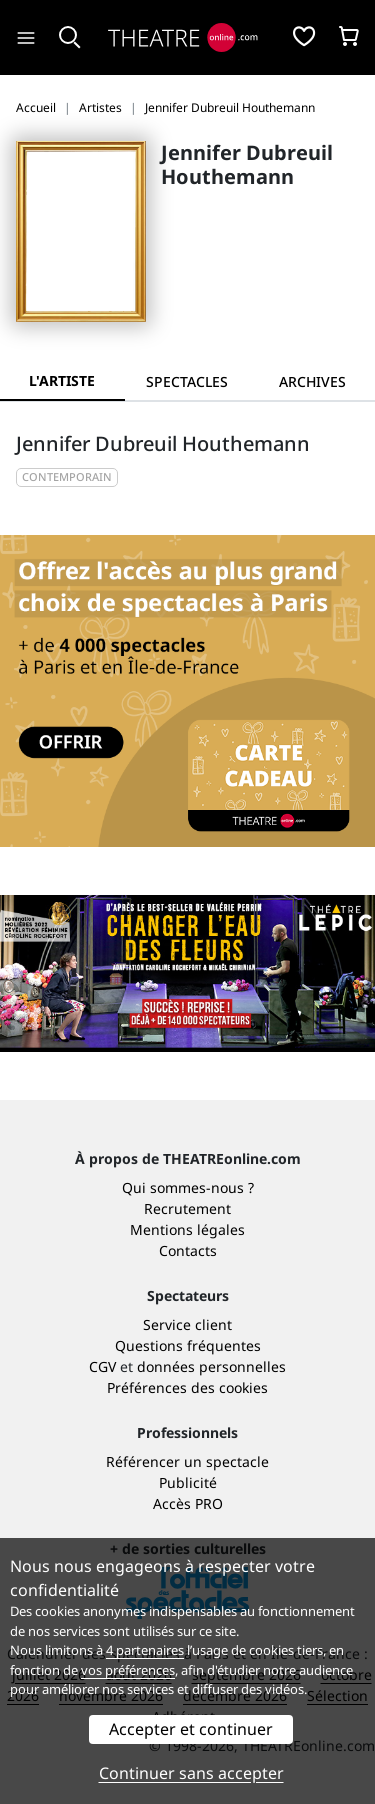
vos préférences (128, 1670)
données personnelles (211, 1366)
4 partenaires (145, 1650)
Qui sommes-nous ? (188, 1187)
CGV (102, 1366)
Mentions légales (187, 1229)
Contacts (188, 1250)
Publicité (188, 1482)
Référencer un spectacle (187, 1461)
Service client (187, 1324)
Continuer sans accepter (191, 1773)
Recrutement (187, 1208)
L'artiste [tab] (62, 380)
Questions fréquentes (188, 1345)
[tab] (187, 381)
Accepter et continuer (191, 1729)
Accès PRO (188, 1503)
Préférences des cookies (187, 1387)
